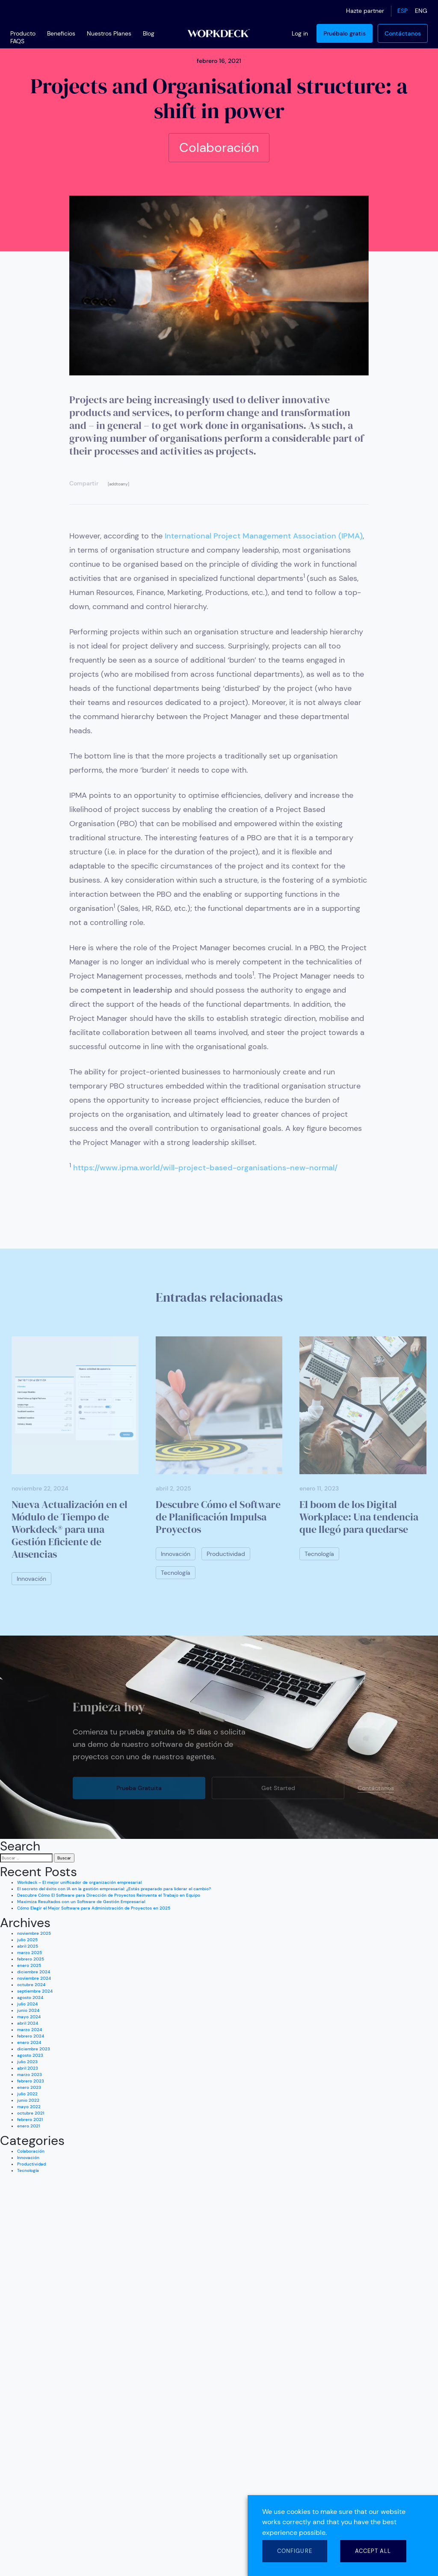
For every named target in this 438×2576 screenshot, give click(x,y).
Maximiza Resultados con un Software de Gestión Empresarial (81, 1901)
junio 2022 (28, 2100)
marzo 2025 (29, 1952)
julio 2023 (27, 2061)
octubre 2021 (30, 2113)
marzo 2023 (29, 2074)
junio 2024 (28, 2010)
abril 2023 (27, 2068)
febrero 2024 (30, 2036)
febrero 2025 (30, 1959)
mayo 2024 (29, 2017)
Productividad (31, 2164)
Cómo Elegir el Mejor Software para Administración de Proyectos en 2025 (93, 1908)
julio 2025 (27, 1939)
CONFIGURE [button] (294, 2551)
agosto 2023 (30, 2055)
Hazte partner (365, 11)
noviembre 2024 (34, 1978)
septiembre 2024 (35, 1991)
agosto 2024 (30, 1997)
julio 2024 (27, 2004)
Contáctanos (403, 33)
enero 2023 (29, 2087)
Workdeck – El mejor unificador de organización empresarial (79, 1882)
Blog (148, 33)
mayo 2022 (29, 2106)
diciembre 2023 (33, 2049)
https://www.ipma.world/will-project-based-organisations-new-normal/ (205, 1168)
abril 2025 (27, 1946)
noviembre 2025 (34, 1933)
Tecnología (28, 2170)
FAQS (17, 41)
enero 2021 (28, 2126)
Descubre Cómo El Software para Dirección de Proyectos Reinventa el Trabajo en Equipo (108, 1895)
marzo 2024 (29, 2029)
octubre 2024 (31, 1984)
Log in (300, 33)
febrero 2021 (30, 2119)
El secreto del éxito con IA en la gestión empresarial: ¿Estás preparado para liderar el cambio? (114, 1889)
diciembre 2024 (33, 1972)
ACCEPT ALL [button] (373, 2551)
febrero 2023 (30, 2081)
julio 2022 (27, 2094)
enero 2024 (29, 2042)
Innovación (28, 2157)
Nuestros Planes (109, 33)
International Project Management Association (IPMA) (264, 536)
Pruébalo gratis (344, 33)
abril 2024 (27, 2023)
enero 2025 (29, 1965)
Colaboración (30, 2151)
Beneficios (61, 33)
